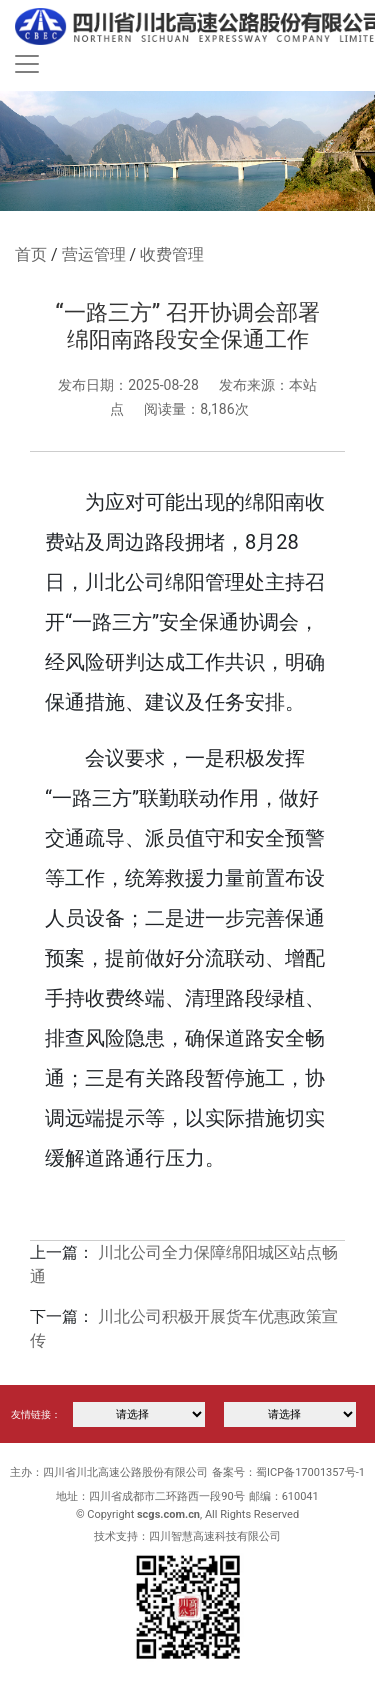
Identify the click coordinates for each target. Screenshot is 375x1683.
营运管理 (94, 254)
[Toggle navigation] (27, 64)
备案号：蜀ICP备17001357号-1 (288, 1472)
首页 (31, 254)
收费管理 (172, 254)
